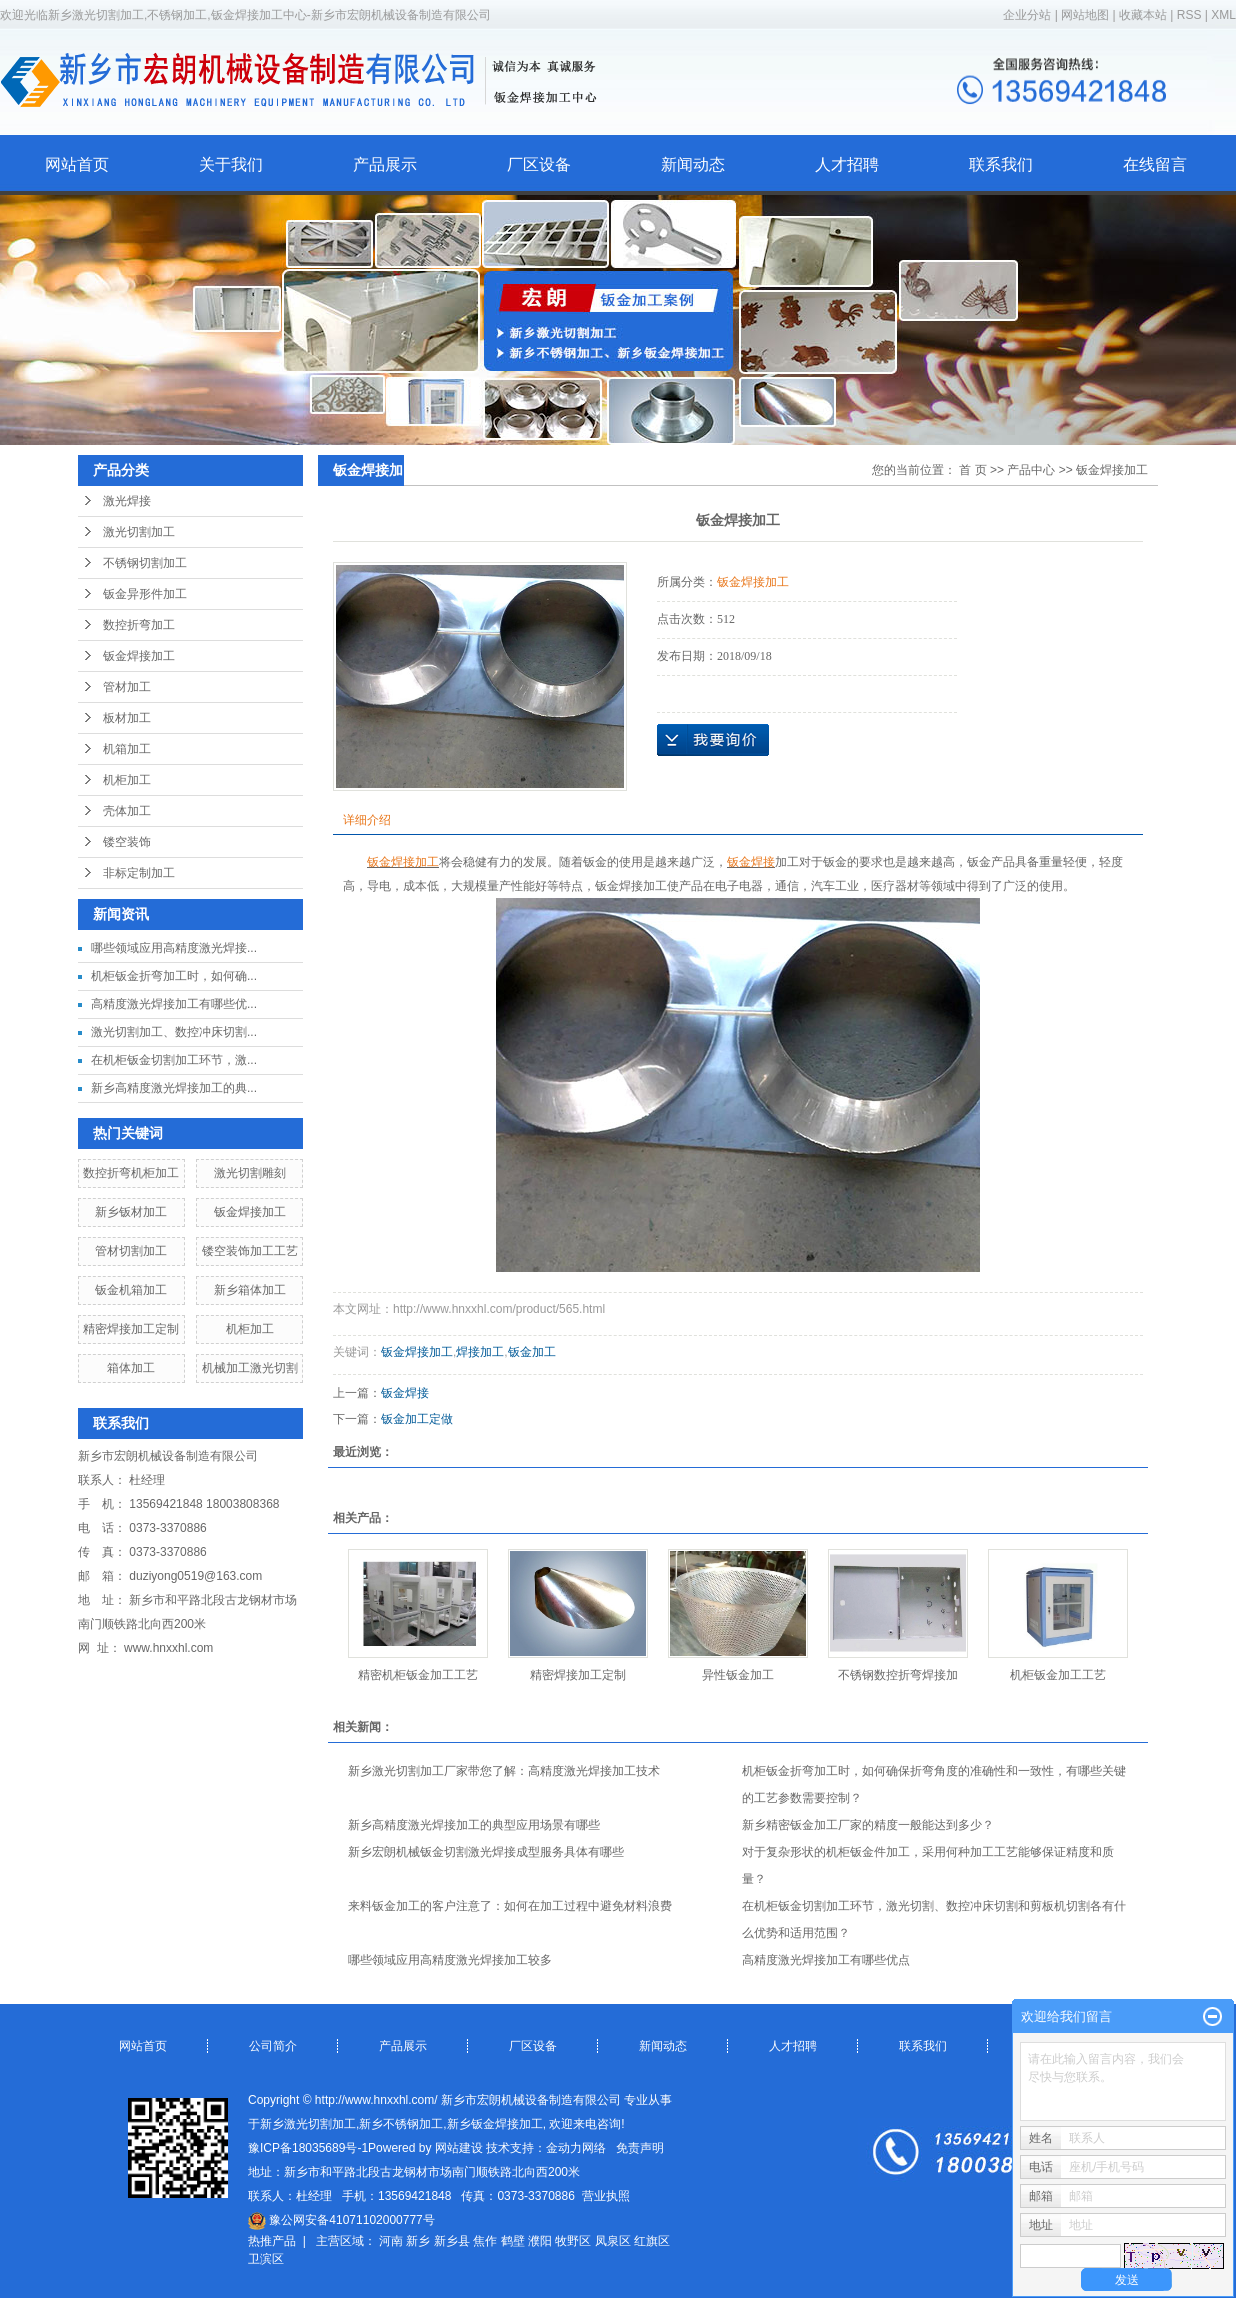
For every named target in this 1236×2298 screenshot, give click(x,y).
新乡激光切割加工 (308, 2124)
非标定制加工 (139, 873)
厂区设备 (539, 164)
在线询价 (713, 740)
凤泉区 (613, 2241)
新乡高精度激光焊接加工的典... (174, 1088)
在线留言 (1155, 164)
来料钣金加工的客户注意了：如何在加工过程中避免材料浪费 (510, 1906)
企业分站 (1027, 15)
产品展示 (385, 164)
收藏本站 (1143, 15)
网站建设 (459, 2148)
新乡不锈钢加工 (401, 2124)
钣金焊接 (405, 1393)
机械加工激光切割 (250, 1368)
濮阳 (540, 2241)
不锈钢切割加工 (145, 563)
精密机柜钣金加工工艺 (418, 1675)
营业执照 (606, 2196)
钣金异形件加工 (145, 594)
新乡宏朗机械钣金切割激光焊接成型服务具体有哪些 (486, 1852)
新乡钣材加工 (131, 1212)
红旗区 (652, 2241)
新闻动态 (693, 164)
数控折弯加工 (139, 625)
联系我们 (1001, 164)
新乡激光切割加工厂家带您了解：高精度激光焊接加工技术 (504, 1771)
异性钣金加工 (738, 1675)
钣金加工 (532, 1352)
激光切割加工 (139, 532)
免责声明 (640, 2148)
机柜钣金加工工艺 (1058, 1675)
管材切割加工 (131, 1251)
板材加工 (127, 718)
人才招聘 (847, 164)
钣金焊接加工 (139, 656)
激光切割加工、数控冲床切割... (174, 1032)
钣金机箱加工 (131, 1290)
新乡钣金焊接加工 (495, 2124)
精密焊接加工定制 (131, 1329)
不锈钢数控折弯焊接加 (898, 1675)
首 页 (972, 470)
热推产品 (272, 2241)
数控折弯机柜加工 (131, 1173)
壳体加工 (127, 811)
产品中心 (1031, 470)
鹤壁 (513, 2241)
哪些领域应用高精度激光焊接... (174, 948)
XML (1223, 15)
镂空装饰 (127, 842)
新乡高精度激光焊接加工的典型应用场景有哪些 (474, 1825)
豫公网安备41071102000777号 (341, 2220)
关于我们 (231, 164)
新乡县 (452, 2241)
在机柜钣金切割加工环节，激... (174, 1060)
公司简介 (273, 2046)
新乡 (418, 2241)
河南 (391, 2241)
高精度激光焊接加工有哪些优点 (826, 1960)
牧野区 (573, 2241)
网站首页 (77, 164)
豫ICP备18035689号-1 (308, 2148)
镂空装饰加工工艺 (250, 1251)
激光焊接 (127, 501)
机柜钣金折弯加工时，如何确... (174, 976)
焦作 (485, 2241)
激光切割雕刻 (250, 1173)
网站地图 (1086, 15)
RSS (1189, 15)
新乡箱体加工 (250, 1290)
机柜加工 (127, 780)
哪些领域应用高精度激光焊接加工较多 (450, 1960)
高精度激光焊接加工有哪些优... (174, 1004)
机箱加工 (127, 749)
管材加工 (127, 687)
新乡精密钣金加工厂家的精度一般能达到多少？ (868, 1825)
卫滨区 (266, 2259)
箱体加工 (131, 1368)
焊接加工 (480, 1352)
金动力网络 (576, 2148)
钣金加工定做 (417, 1419)
